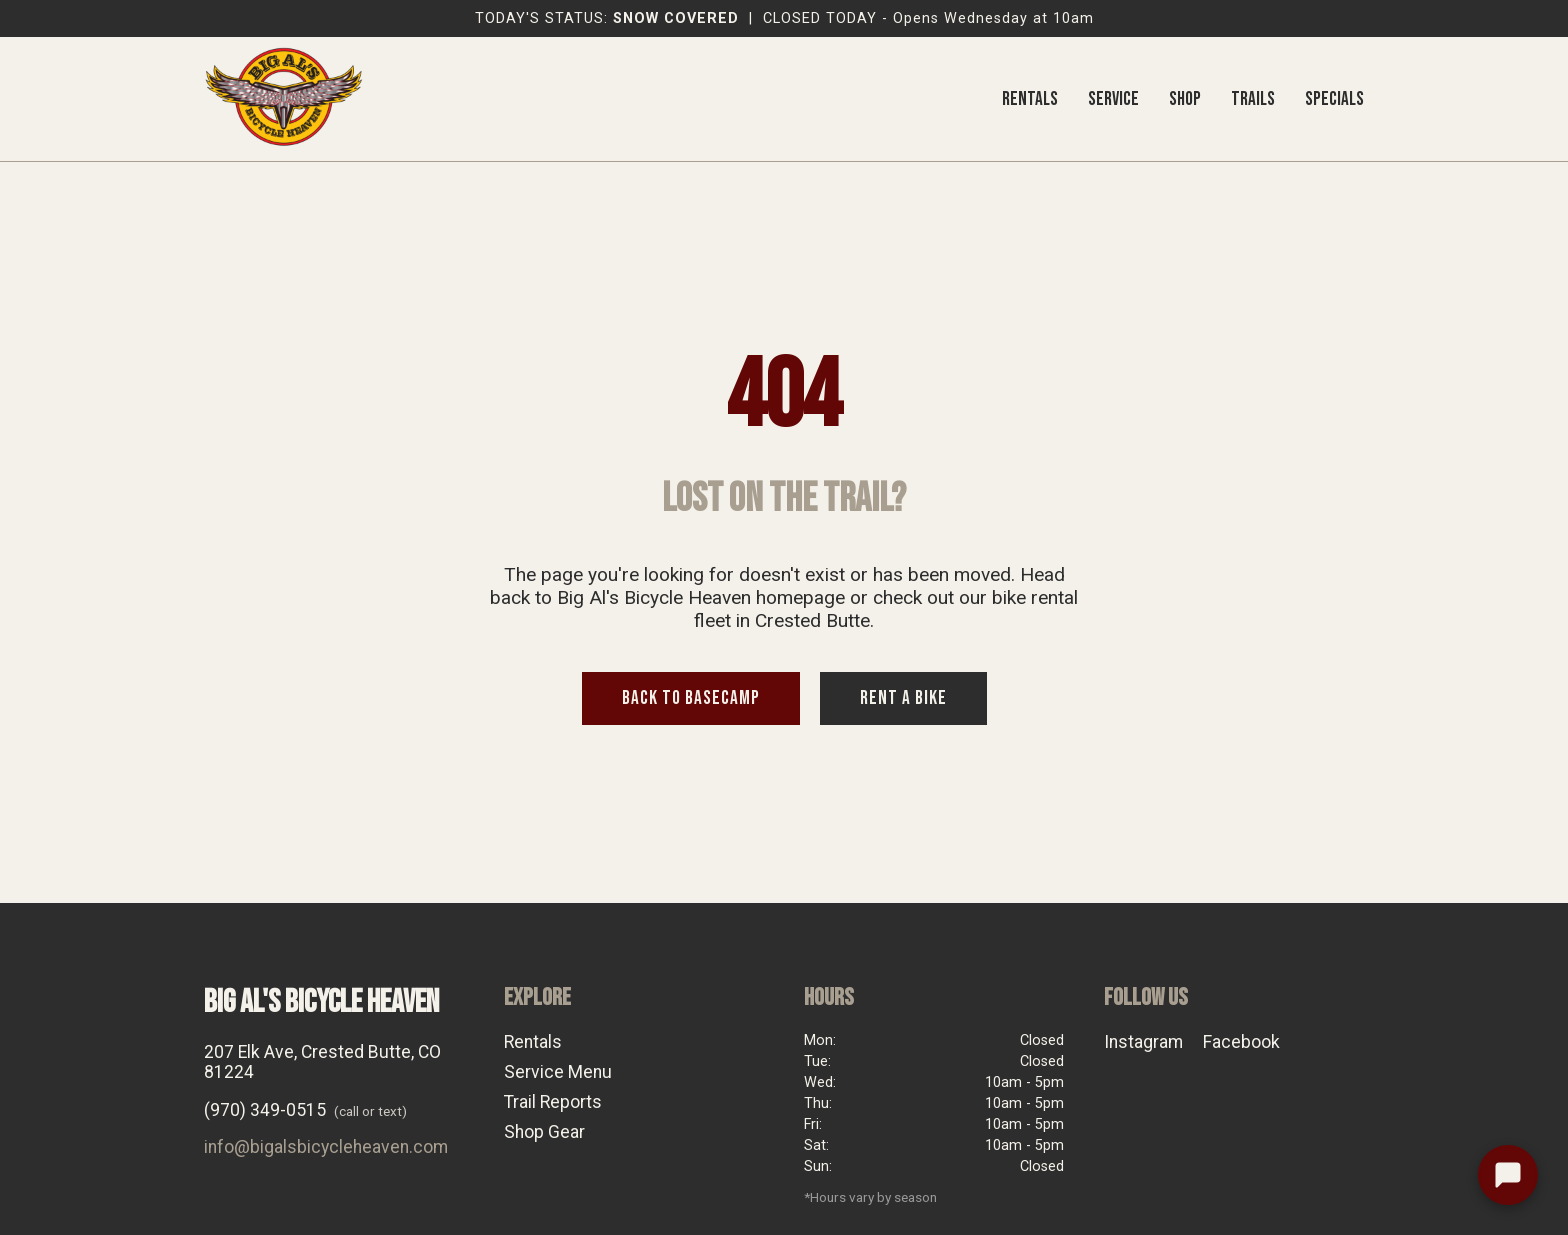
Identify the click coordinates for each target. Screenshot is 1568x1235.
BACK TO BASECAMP (691, 698)
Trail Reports (553, 1102)
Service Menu (558, 1072)
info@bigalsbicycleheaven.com (326, 1147)
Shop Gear (544, 1132)
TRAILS (1253, 99)
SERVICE (1113, 99)
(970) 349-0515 (265, 1110)
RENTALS (1030, 99)
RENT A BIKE (903, 698)
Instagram (1143, 1042)
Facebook (1241, 1042)
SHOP (1185, 99)
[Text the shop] (1508, 1175)
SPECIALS (1334, 99)
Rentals (533, 1042)
